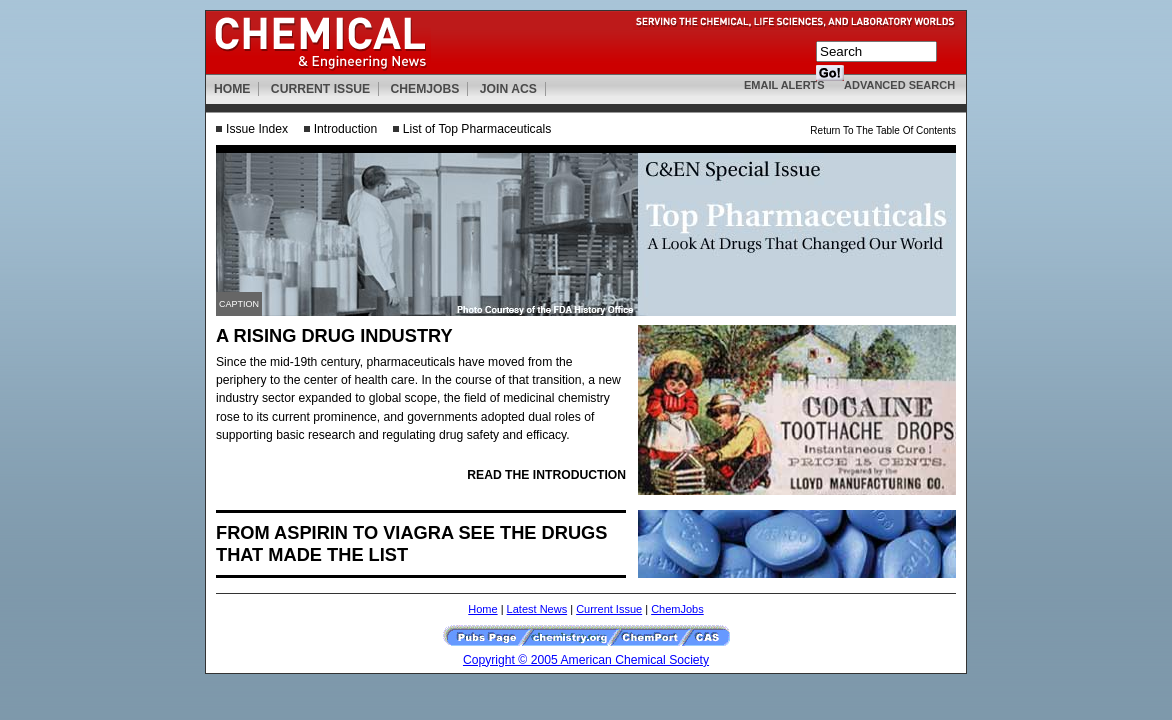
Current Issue (609, 609)
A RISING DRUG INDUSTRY (334, 335)
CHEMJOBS (425, 89)
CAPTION (239, 304)
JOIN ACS (508, 89)
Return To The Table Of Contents (883, 130)
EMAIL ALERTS (784, 85)
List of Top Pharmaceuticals (477, 129)
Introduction (346, 129)
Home (482, 609)
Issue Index (257, 129)
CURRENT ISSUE (320, 89)
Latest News (537, 609)
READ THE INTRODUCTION (546, 475)
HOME (232, 89)
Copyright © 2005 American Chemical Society (586, 660)
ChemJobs (677, 609)
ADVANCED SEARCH (899, 85)
